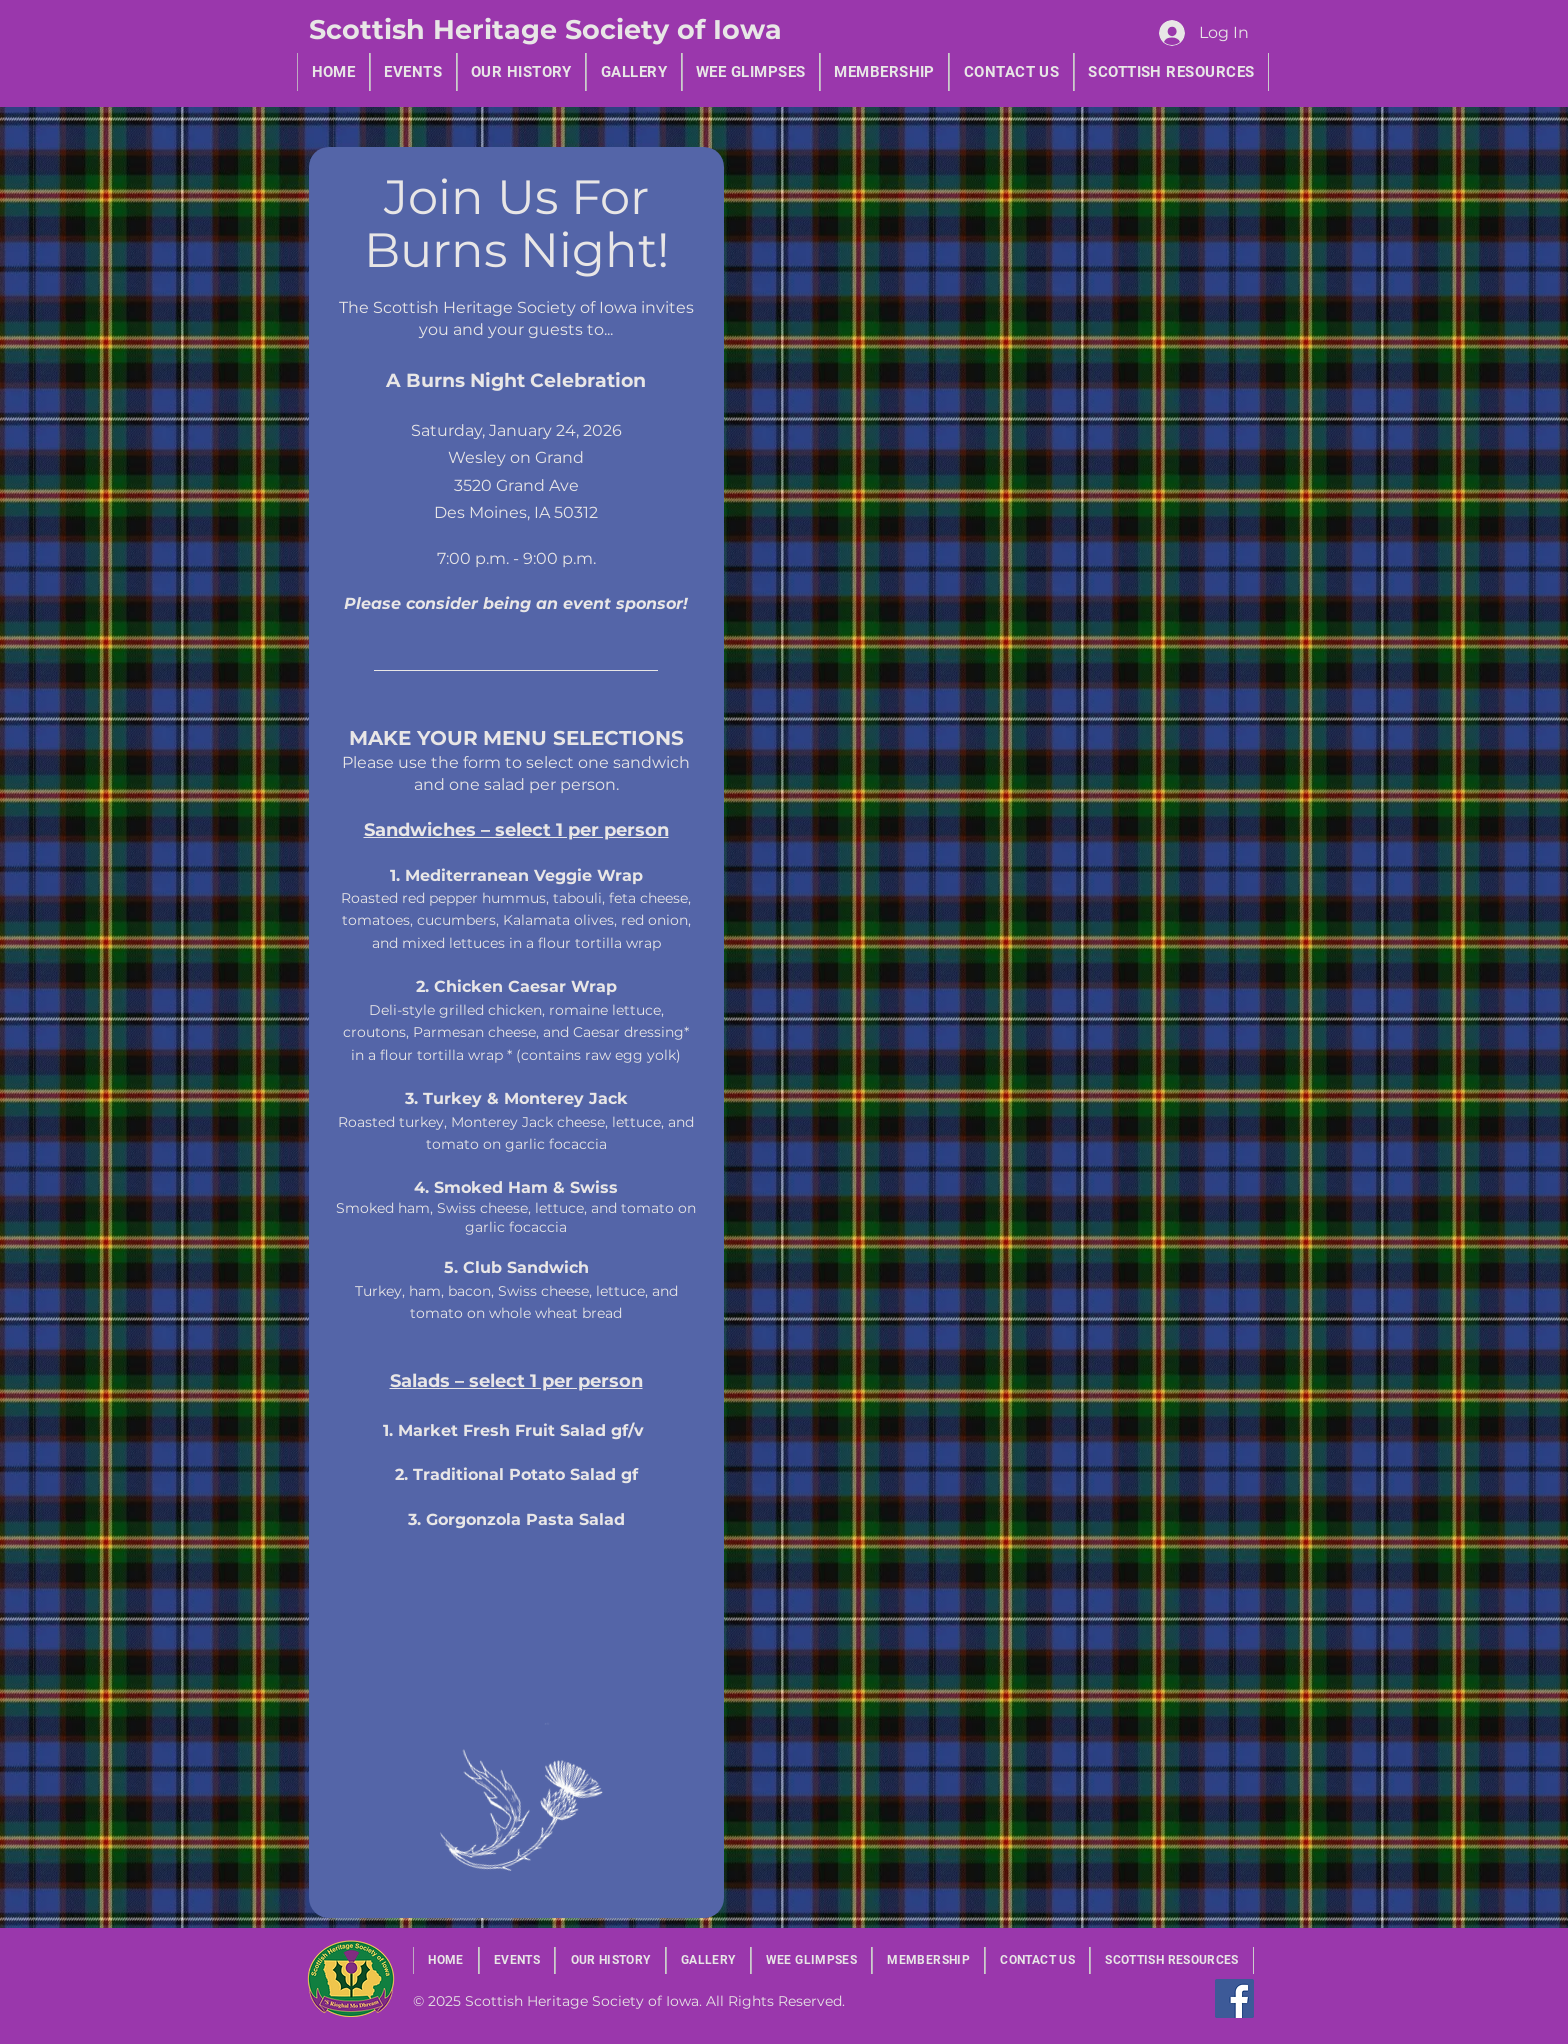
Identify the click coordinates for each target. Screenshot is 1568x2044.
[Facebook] (1234, 1998)
